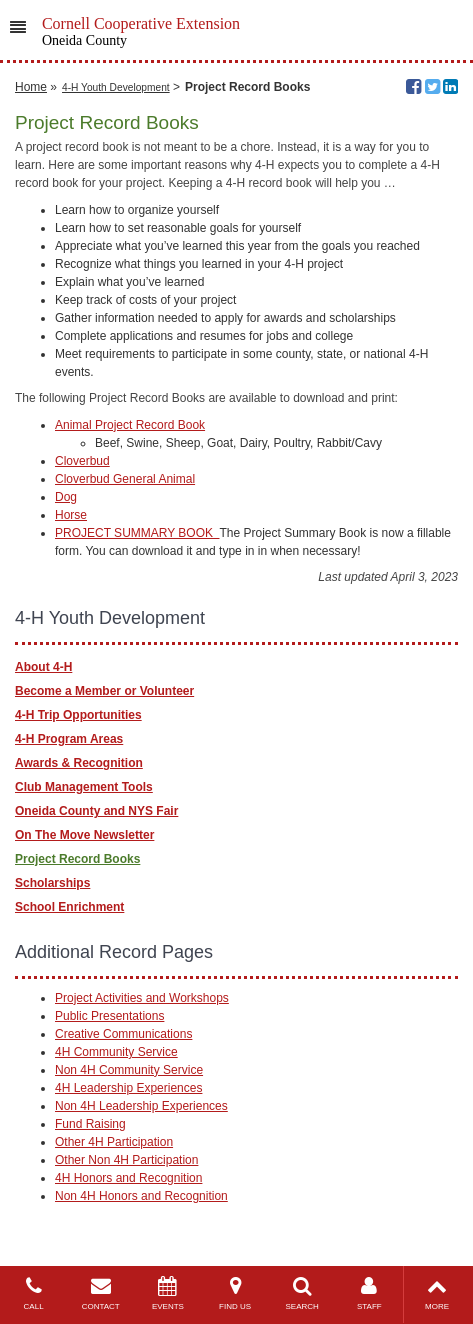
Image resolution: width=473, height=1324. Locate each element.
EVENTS (167, 1293)
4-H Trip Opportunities (78, 715)
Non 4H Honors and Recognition (141, 1196)
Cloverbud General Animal (125, 479)
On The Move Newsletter (84, 835)
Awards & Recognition (79, 763)
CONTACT (100, 1293)
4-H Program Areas (69, 739)
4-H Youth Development (116, 87)
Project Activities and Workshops (142, 998)
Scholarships (52, 883)
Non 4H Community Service (129, 1070)
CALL (33, 1293)
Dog (66, 497)
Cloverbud (82, 461)
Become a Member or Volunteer (104, 691)
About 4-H (43, 667)
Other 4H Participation (114, 1142)
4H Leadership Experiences (128, 1088)
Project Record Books (77, 859)
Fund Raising (90, 1124)
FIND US (234, 1293)
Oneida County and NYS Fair (96, 811)
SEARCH (302, 1293)
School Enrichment (69, 907)
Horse (71, 515)
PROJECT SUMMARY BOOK (137, 533)
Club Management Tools (84, 787)
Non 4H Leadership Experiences (141, 1106)
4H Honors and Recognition (128, 1178)
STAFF (369, 1293)
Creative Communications (123, 1034)
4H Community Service (116, 1052)
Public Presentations (109, 1016)
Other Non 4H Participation (126, 1160)
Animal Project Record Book (130, 425)
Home (31, 87)
